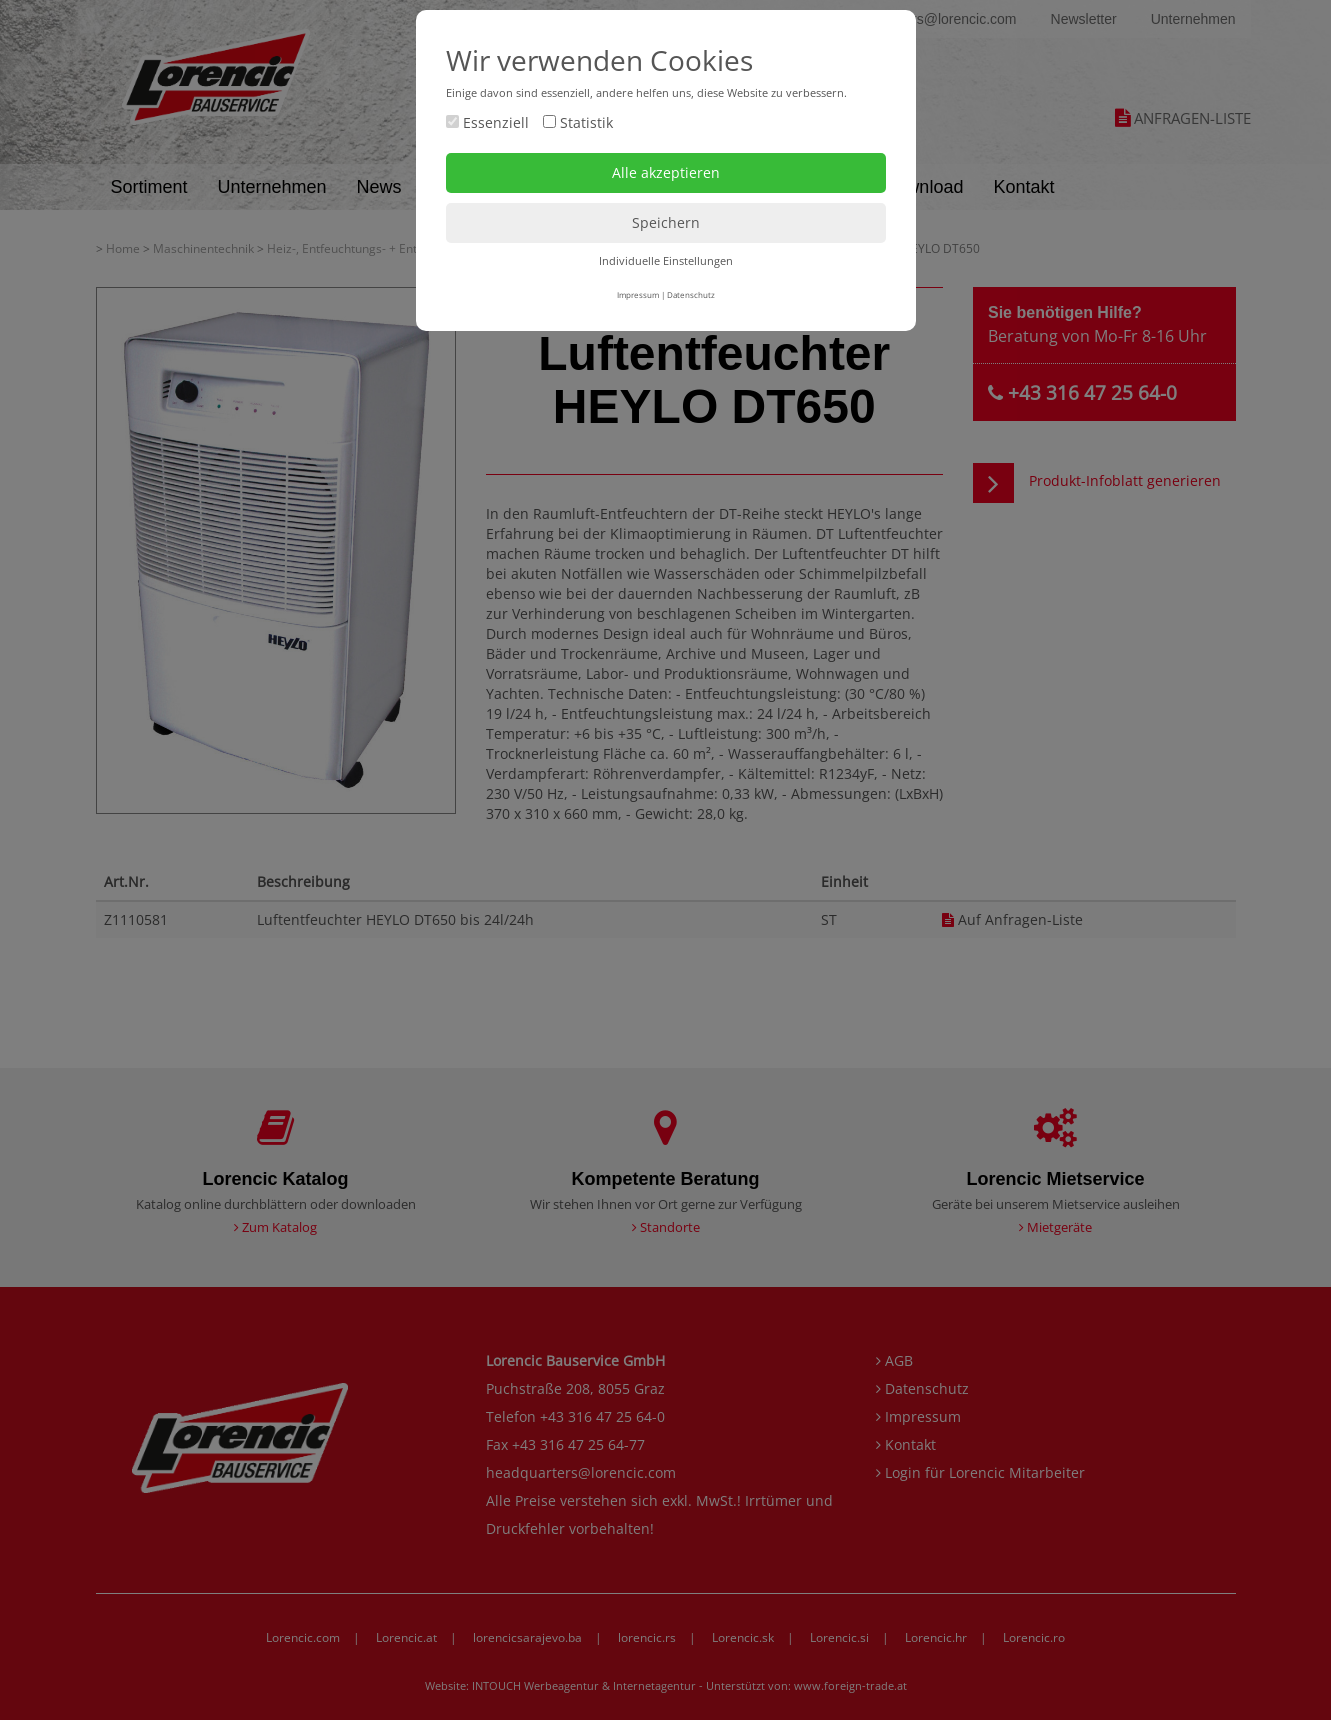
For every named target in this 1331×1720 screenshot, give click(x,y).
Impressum (638, 294)
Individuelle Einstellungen (666, 260)
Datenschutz (691, 294)
